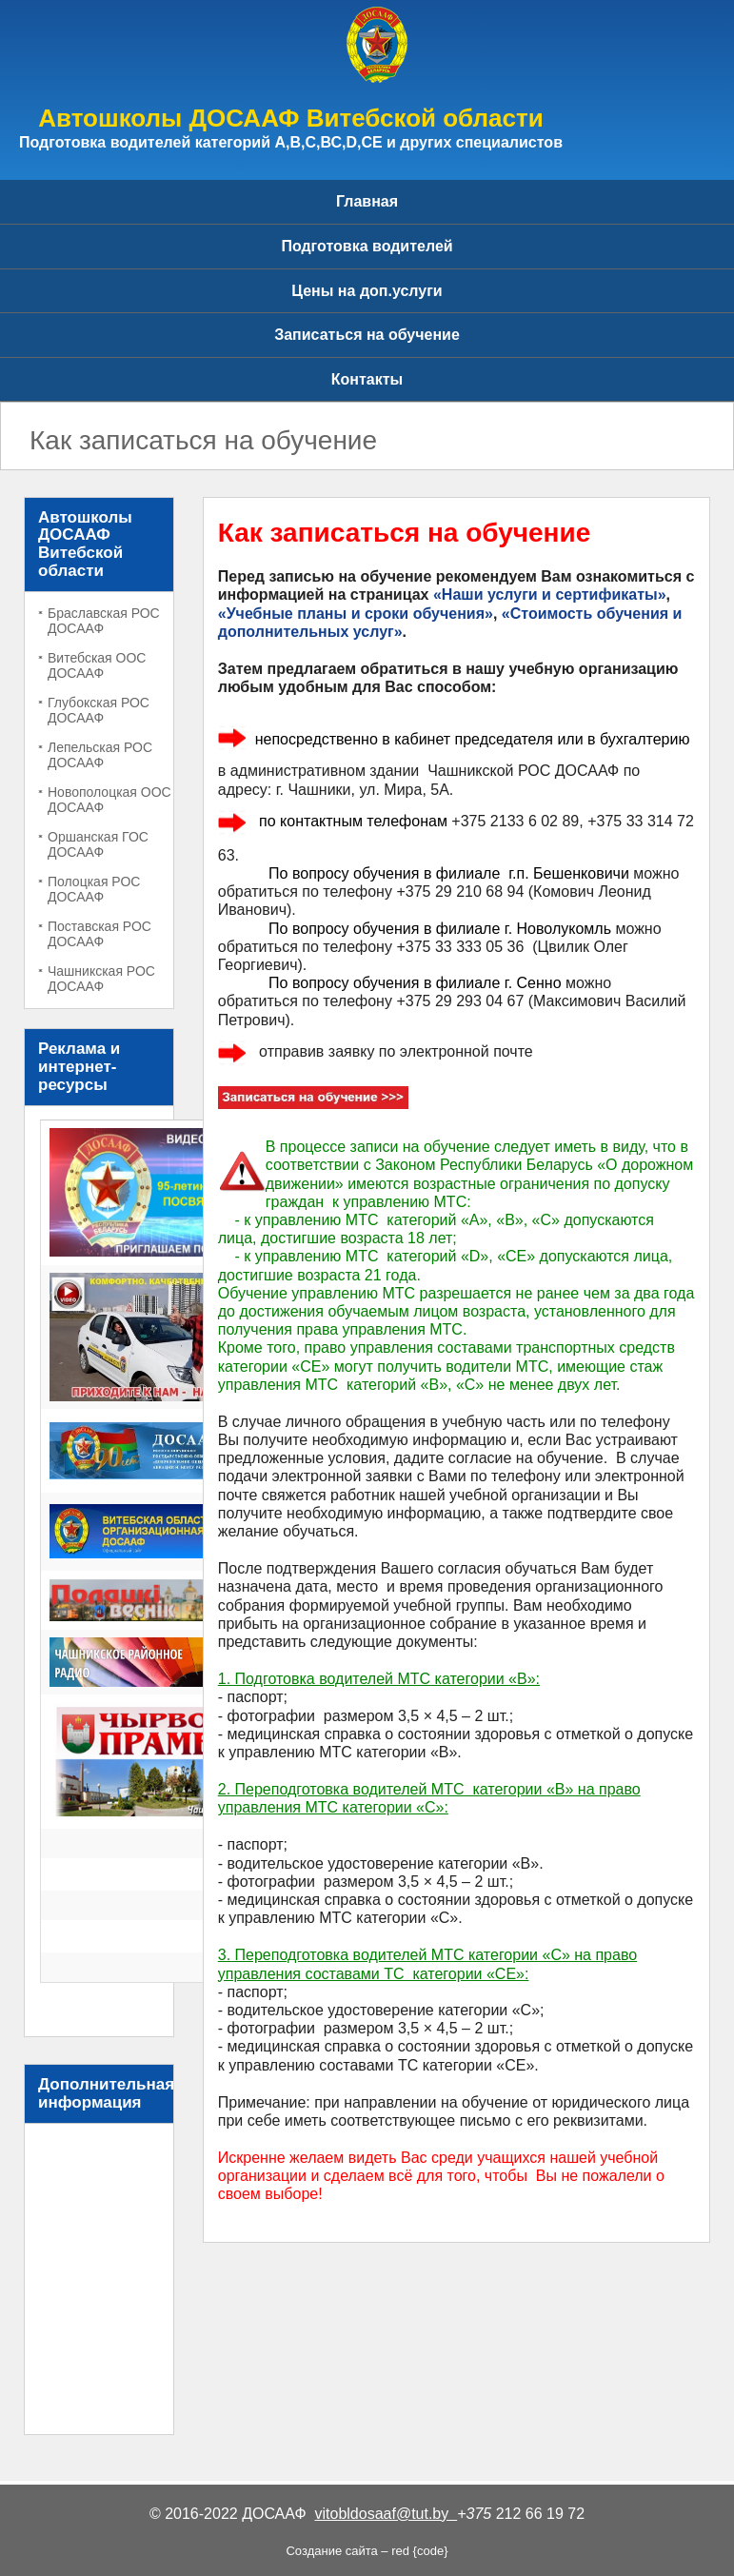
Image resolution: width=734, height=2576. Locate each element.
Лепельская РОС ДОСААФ (100, 755)
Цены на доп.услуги (366, 291)
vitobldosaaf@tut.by (386, 2514)
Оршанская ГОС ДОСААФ (98, 844)
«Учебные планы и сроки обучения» (355, 613)
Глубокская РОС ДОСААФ (98, 710)
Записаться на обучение (367, 335)
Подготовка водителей (366, 246)
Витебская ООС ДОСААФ (97, 665)
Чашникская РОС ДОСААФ (101, 978)
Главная (367, 201)
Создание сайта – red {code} (366, 2551)
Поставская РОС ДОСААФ (99, 934)
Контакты (367, 379)
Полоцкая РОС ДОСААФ (94, 889)
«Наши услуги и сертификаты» (549, 594)
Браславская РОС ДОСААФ (104, 620)
